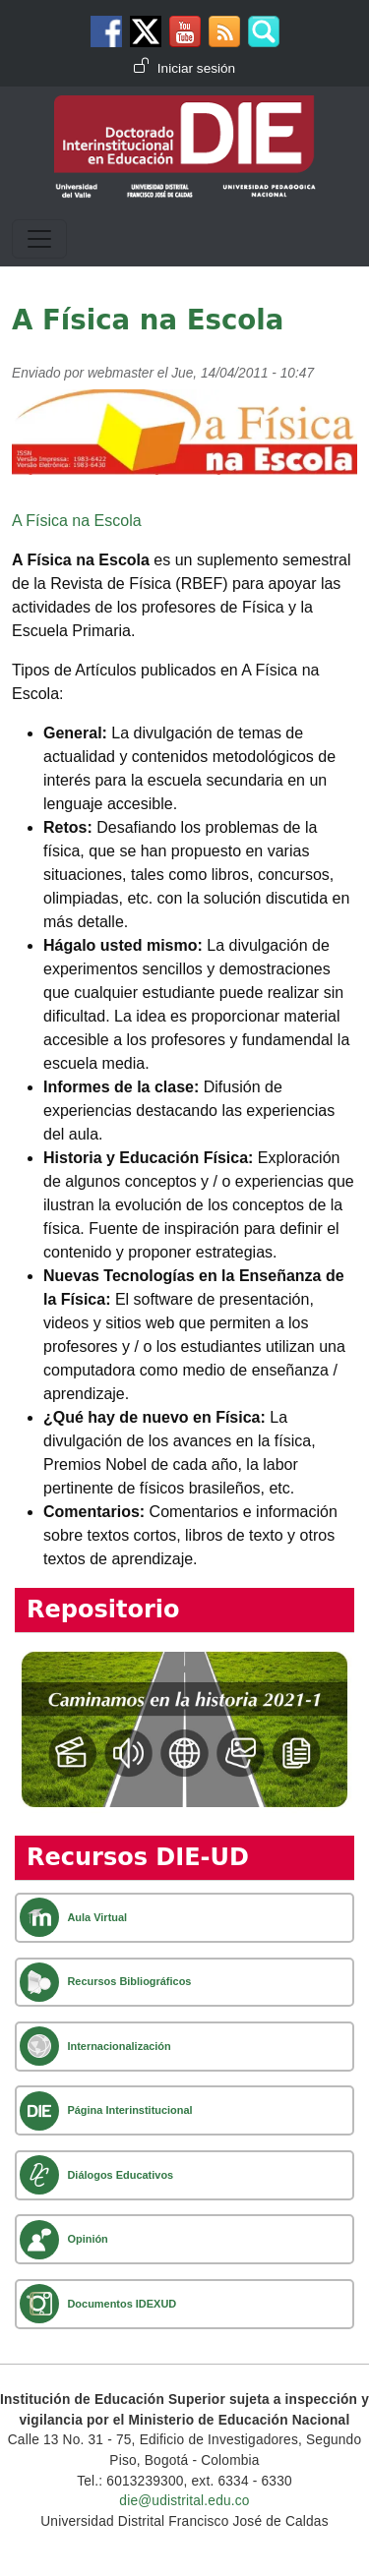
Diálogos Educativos (120, 2175)
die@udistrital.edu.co (184, 2500)
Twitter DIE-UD (145, 31)
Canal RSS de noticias (224, 31)
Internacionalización (118, 2046)
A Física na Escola (77, 520)
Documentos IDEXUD (121, 2304)
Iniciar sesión (196, 68)
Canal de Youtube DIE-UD (185, 31)
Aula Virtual (97, 1917)
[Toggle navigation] (39, 239)
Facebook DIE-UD (106, 31)
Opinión (87, 2239)
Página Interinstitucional (129, 2110)
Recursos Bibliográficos (129, 1981)
